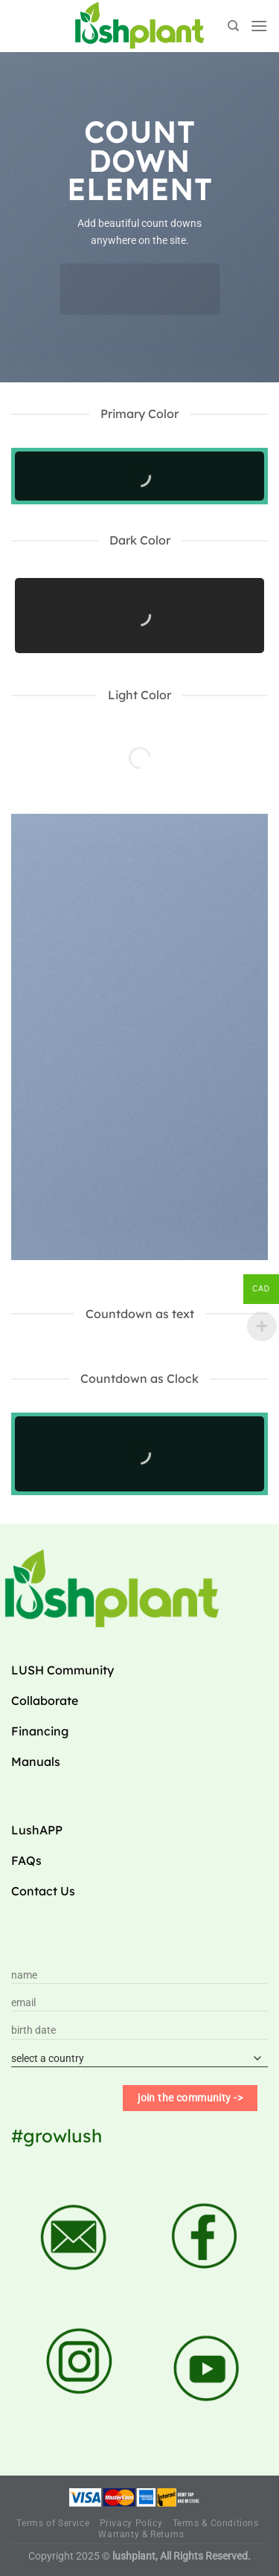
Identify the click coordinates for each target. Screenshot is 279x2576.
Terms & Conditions (216, 2523)
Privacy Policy (131, 2523)
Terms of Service (52, 2523)
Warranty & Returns (141, 2534)
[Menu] (259, 25)
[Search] (233, 26)
